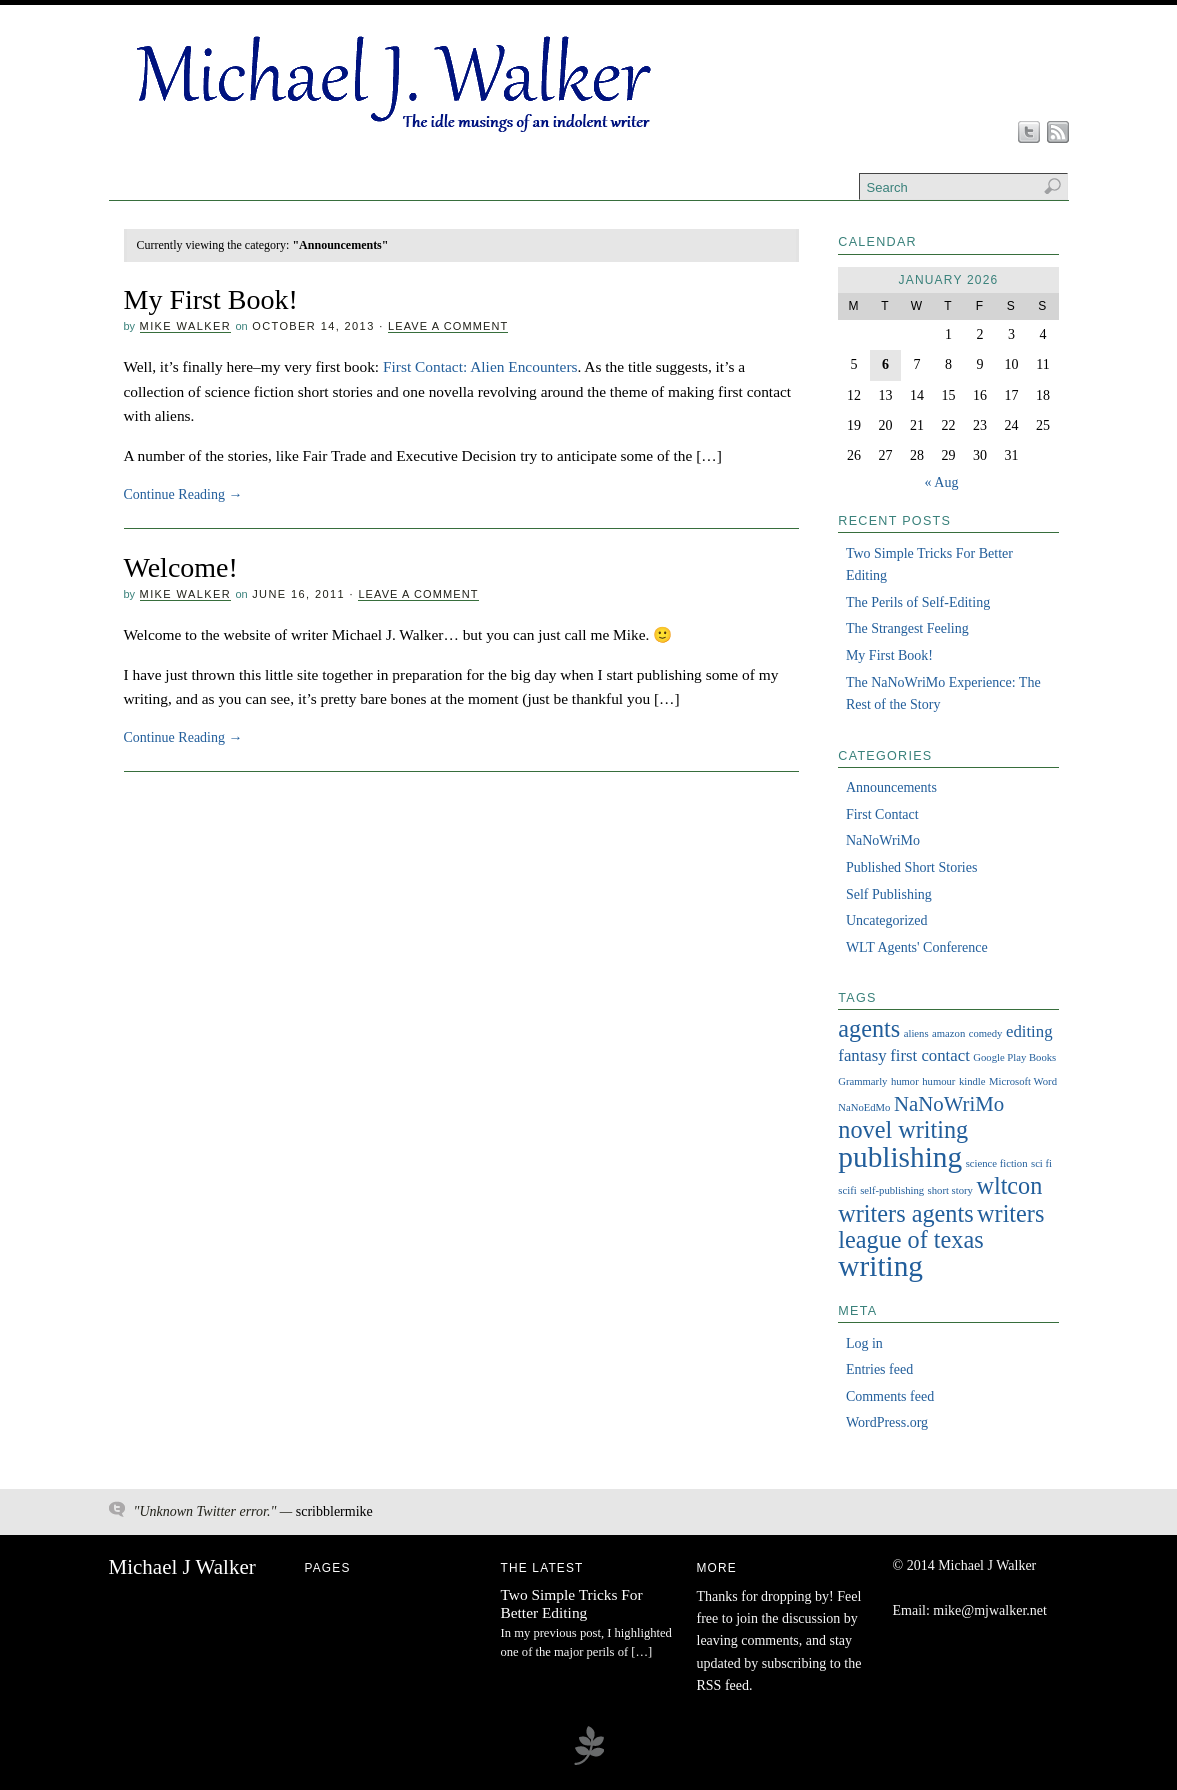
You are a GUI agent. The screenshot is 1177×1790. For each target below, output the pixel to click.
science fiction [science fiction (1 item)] (997, 1163)
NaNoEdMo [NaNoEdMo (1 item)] (864, 1107)
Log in (864, 1343)
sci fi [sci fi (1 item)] (1041, 1163)
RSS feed (723, 1685)
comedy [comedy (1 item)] (986, 1033)
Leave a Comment (448, 326)
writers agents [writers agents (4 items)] (905, 1213)
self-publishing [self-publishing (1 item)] (892, 1190)
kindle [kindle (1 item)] (972, 1081)
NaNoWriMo (883, 840)
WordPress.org (887, 1422)
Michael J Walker (182, 1567)
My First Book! (211, 299)
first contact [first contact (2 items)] (930, 1055)
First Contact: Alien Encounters (480, 366)
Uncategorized (887, 920)
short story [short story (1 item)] (950, 1190)
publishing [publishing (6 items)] (900, 1157)
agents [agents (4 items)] (869, 1028)
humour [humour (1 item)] (938, 1081)
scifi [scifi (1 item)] (847, 1190)
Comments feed (890, 1396)
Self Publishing (889, 894)
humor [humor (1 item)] (905, 1081)
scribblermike (334, 1511)
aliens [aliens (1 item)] (916, 1033)
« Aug (942, 482)
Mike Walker (185, 326)
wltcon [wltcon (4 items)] (1009, 1185)
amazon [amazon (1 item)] (948, 1033)
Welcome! (181, 567)
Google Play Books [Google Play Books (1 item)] (1014, 1057)
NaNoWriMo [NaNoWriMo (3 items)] (949, 1104)
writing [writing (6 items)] (880, 1266)
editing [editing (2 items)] (1029, 1031)
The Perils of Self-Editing (918, 602)
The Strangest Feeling (907, 628)
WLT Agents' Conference (917, 947)
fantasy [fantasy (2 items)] (862, 1055)
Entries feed (879, 1369)
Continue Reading (183, 494)
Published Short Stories (911, 867)
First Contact (882, 814)
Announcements (891, 787)
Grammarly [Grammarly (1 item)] (862, 1081)
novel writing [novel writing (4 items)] (903, 1129)
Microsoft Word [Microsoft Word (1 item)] (1023, 1081)
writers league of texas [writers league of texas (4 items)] (941, 1226)
